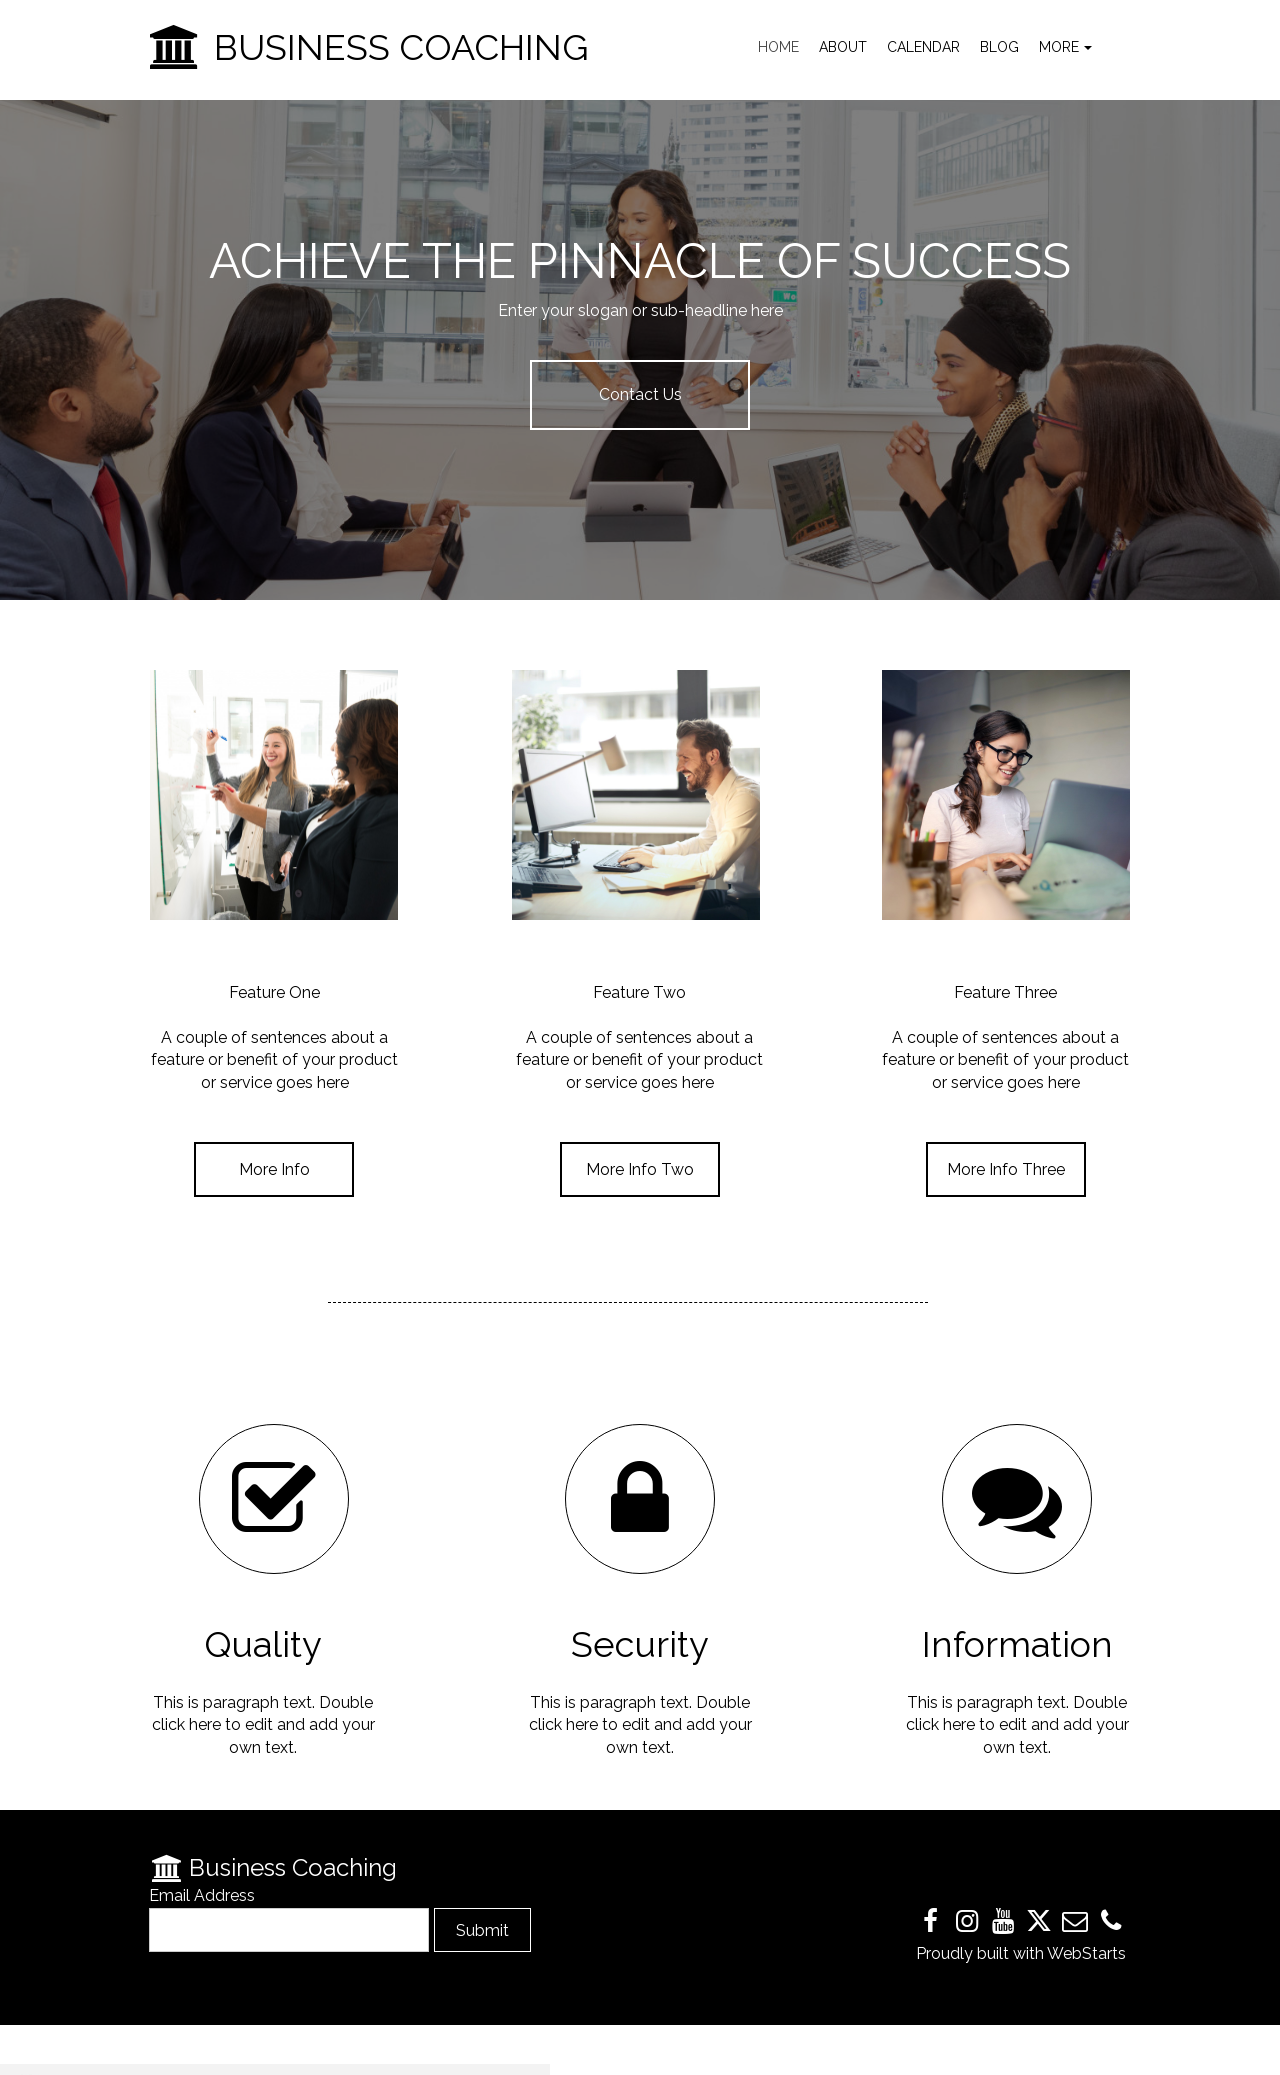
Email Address (202, 1895)
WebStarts (1086, 1953)
